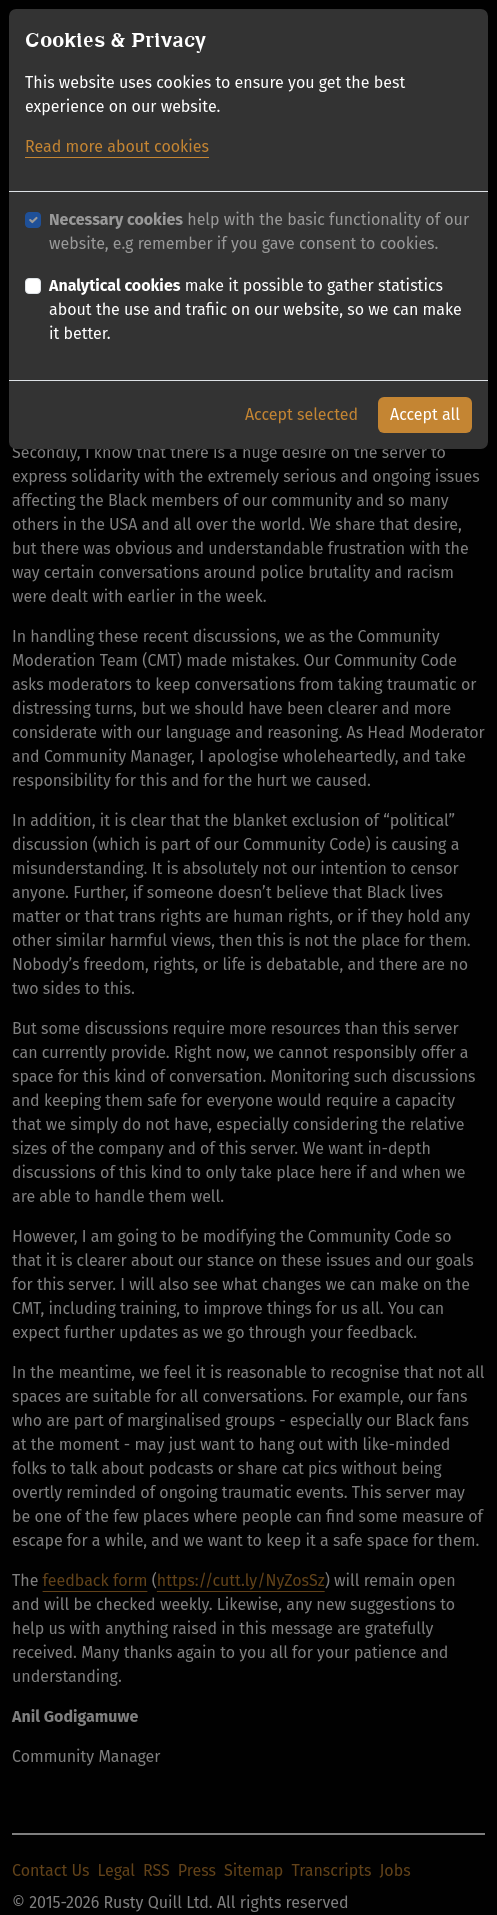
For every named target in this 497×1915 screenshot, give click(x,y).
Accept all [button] (425, 414)
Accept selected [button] (301, 414)
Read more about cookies (117, 146)
